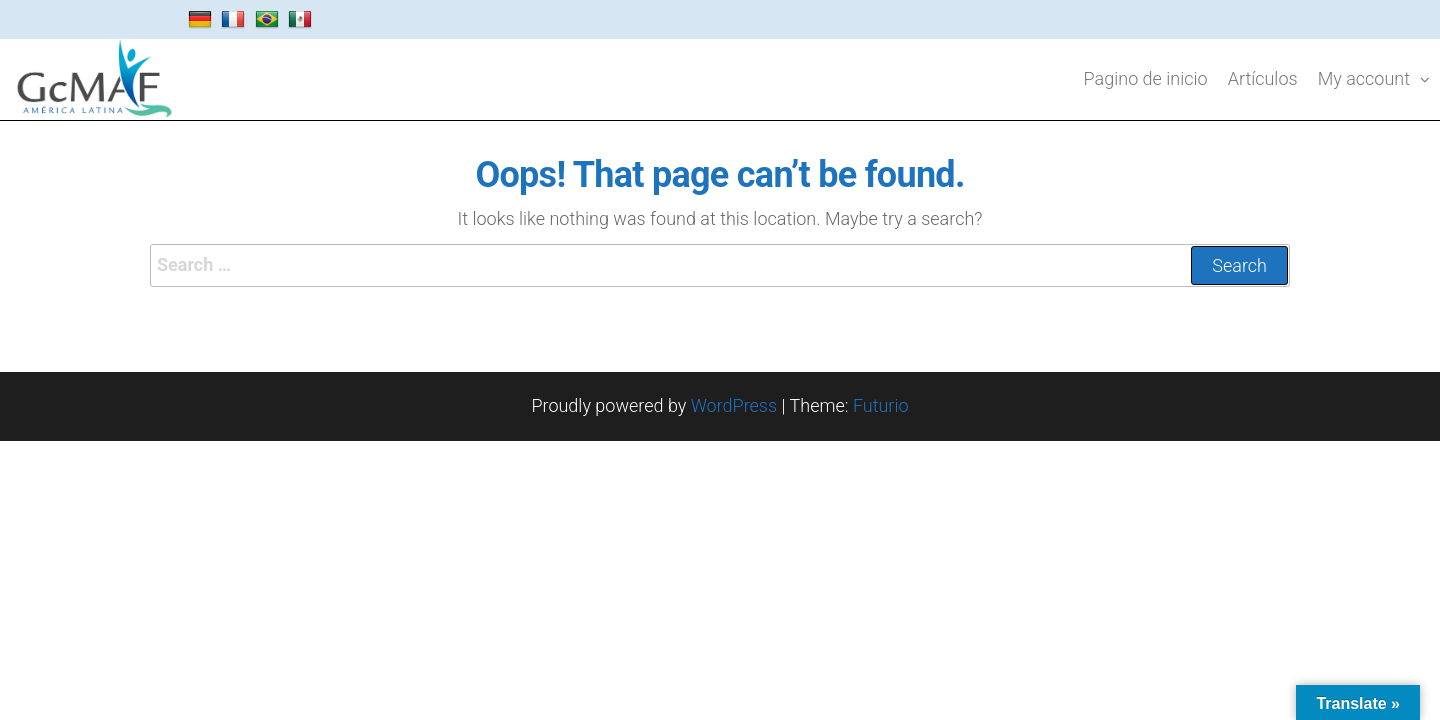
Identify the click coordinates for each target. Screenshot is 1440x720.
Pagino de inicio (1146, 78)
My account (1364, 78)
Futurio (881, 405)
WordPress (734, 405)
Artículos (1263, 78)
